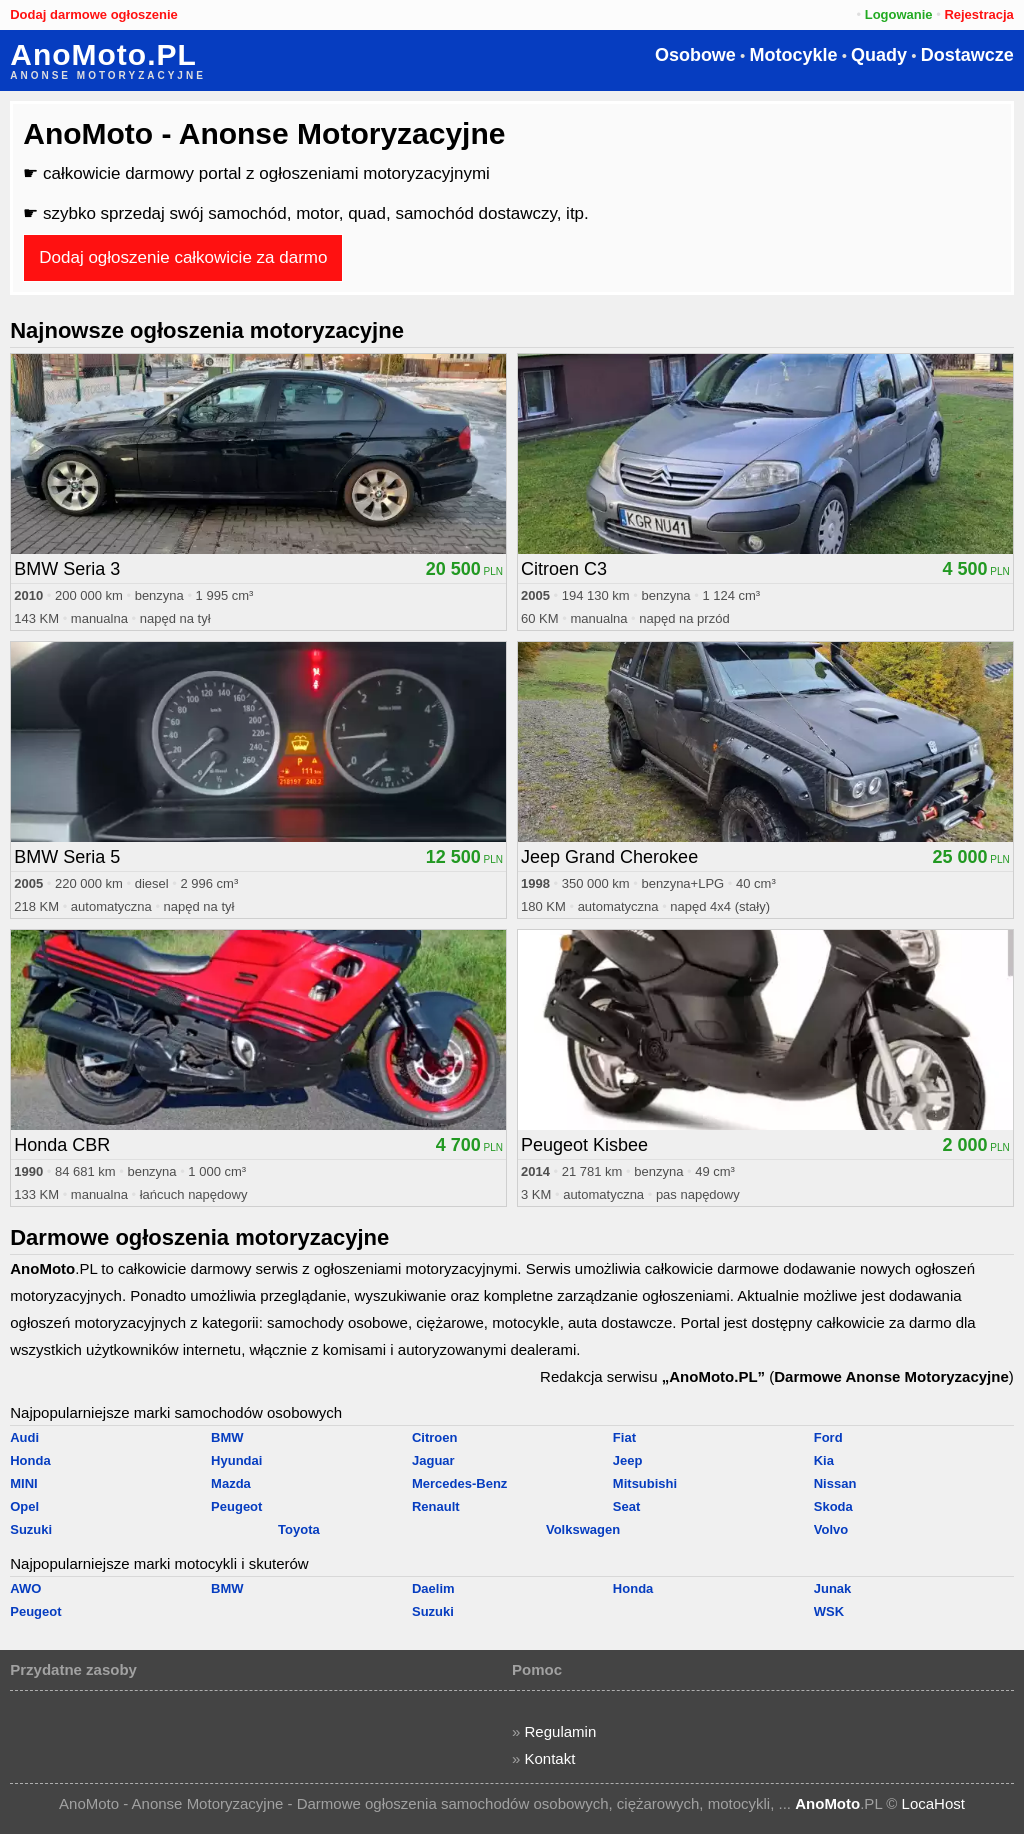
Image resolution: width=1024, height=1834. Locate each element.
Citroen (435, 1437)
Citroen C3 (564, 569)
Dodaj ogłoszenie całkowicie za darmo (183, 257)
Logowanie (899, 14)
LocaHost (933, 1803)
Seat (626, 1506)
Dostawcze (967, 55)
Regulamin (561, 1731)
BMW (227, 1437)
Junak (833, 1588)
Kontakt (550, 1758)
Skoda (833, 1506)
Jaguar (433, 1460)
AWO (25, 1588)
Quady (879, 55)
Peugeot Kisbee (584, 1145)
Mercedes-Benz (459, 1483)
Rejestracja (978, 14)
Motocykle (793, 55)
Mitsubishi (645, 1483)
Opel (24, 1506)
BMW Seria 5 (67, 857)
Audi (24, 1437)
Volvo (831, 1529)
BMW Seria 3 (67, 569)
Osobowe (695, 55)
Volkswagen (583, 1529)
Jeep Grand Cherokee (609, 857)
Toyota (299, 1529)
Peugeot (236, 1506)
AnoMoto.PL (103, 55)
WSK (829, 1611)
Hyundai (236, 1460)
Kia (824, 1460)
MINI (23, 1483)
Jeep (628, 1460)
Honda (30, 1460)
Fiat (624, 1437)
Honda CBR (62, 1145)
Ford (828, 1437)
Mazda (231, 1483)
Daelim (433, 1588)
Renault (436, 1506)
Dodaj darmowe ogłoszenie (94, 14)
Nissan (835, 1483)
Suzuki (31, 1529)
